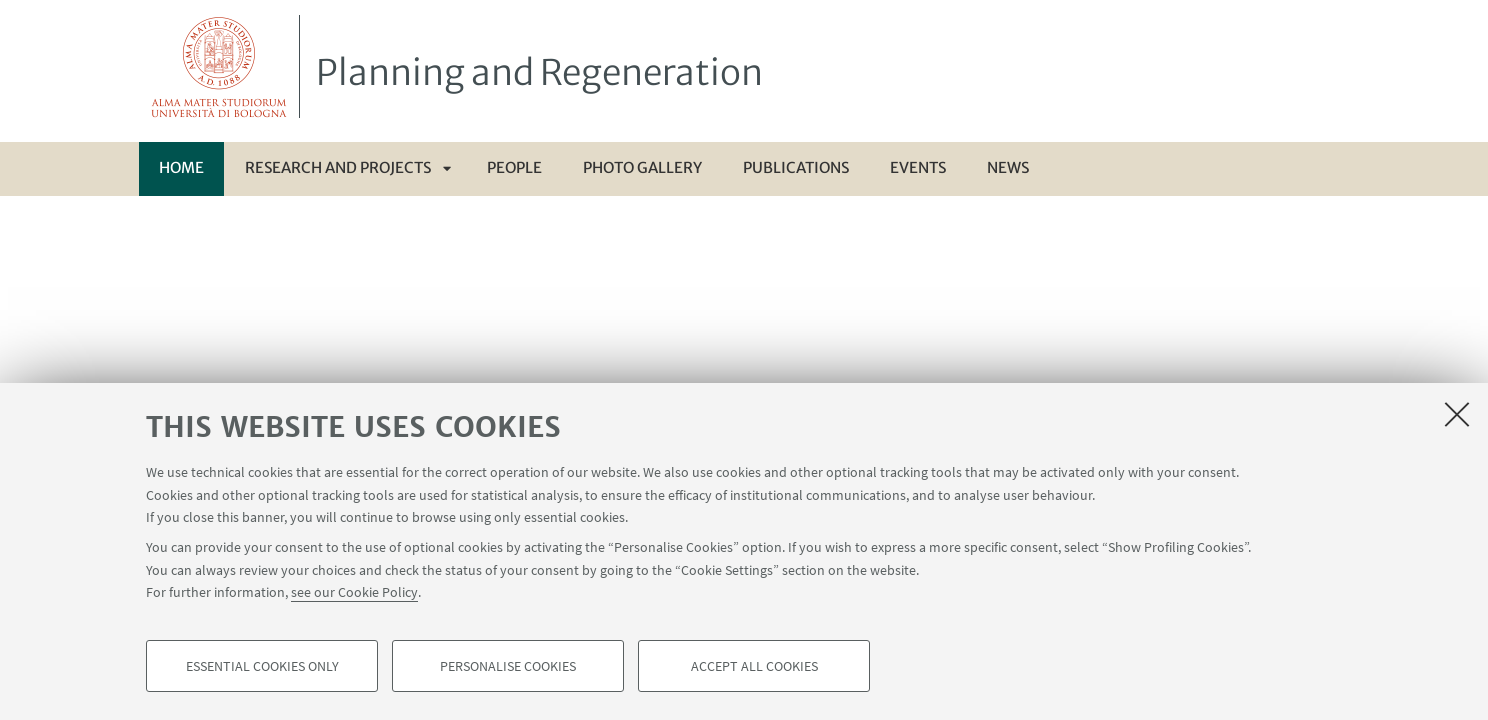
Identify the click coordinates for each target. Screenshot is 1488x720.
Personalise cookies (508, 666)
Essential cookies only (262, 666)
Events (918, 167)
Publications (796, 167)
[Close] (1457, 414)
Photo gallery (642, 167)
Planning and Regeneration (539, 73)
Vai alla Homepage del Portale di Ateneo (219, 66)
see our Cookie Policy (354, 592)
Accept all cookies (754, 666)
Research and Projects (338, 167)
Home (181, 167)
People (514, 167)
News (1008, 167)
